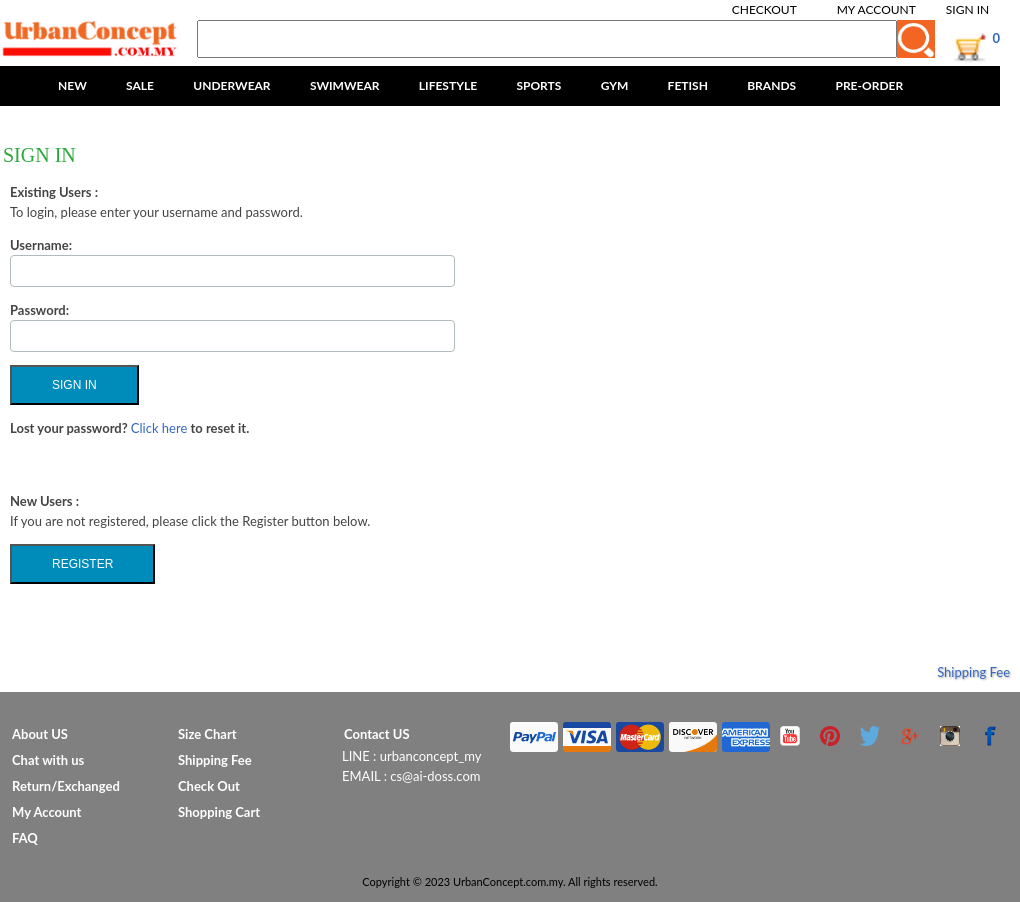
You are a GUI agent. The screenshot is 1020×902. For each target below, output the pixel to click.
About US (40, 734)
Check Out (209, 786)
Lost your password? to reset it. (129, 428)
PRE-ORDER (869, 85)
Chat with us (48, 760)
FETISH (688, 85)
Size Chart (207, 734)
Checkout (764, 9)
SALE (140, 85)
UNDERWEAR (231, 85)
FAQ (25, 838)
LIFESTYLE (448, 85)
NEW (72, 85)
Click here (159, 428)
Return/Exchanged (66, 786)
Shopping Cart (219, 812)
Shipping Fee (973, 672)
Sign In (967, 9)
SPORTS (538, 85)
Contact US (377, 734)
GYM (615, 85)
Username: (41, 245)
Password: (39, 310)
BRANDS (771, 85)
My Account (876, 9)
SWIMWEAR (345, 85)
